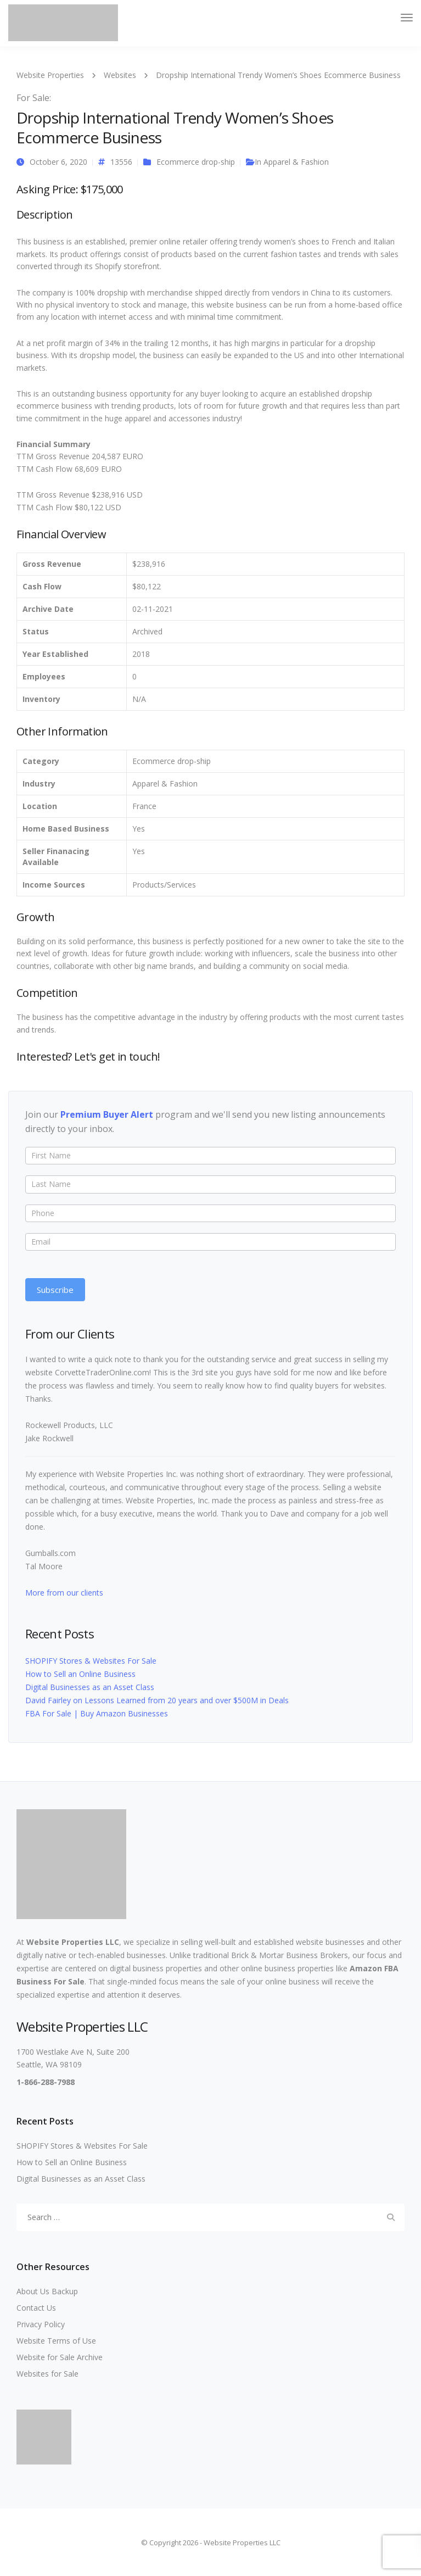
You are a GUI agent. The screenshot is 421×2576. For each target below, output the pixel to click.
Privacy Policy (40, 2324)
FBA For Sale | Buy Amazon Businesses (96, 1713)
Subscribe (55, 1289)
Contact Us (36, 2307)
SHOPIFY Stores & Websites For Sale (90, 1660)
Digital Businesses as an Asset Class (89, 1687)
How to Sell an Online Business (80, 1674)
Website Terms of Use (56, 2340)
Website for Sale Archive (59, 2357)
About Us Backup (47, 2291)
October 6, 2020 (58, 162)
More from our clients (64, 1592)
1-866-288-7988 (45, 2082)
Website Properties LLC (72, 1942)
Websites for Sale (47, 2373)
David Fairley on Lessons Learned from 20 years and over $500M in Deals (157, 1700)
